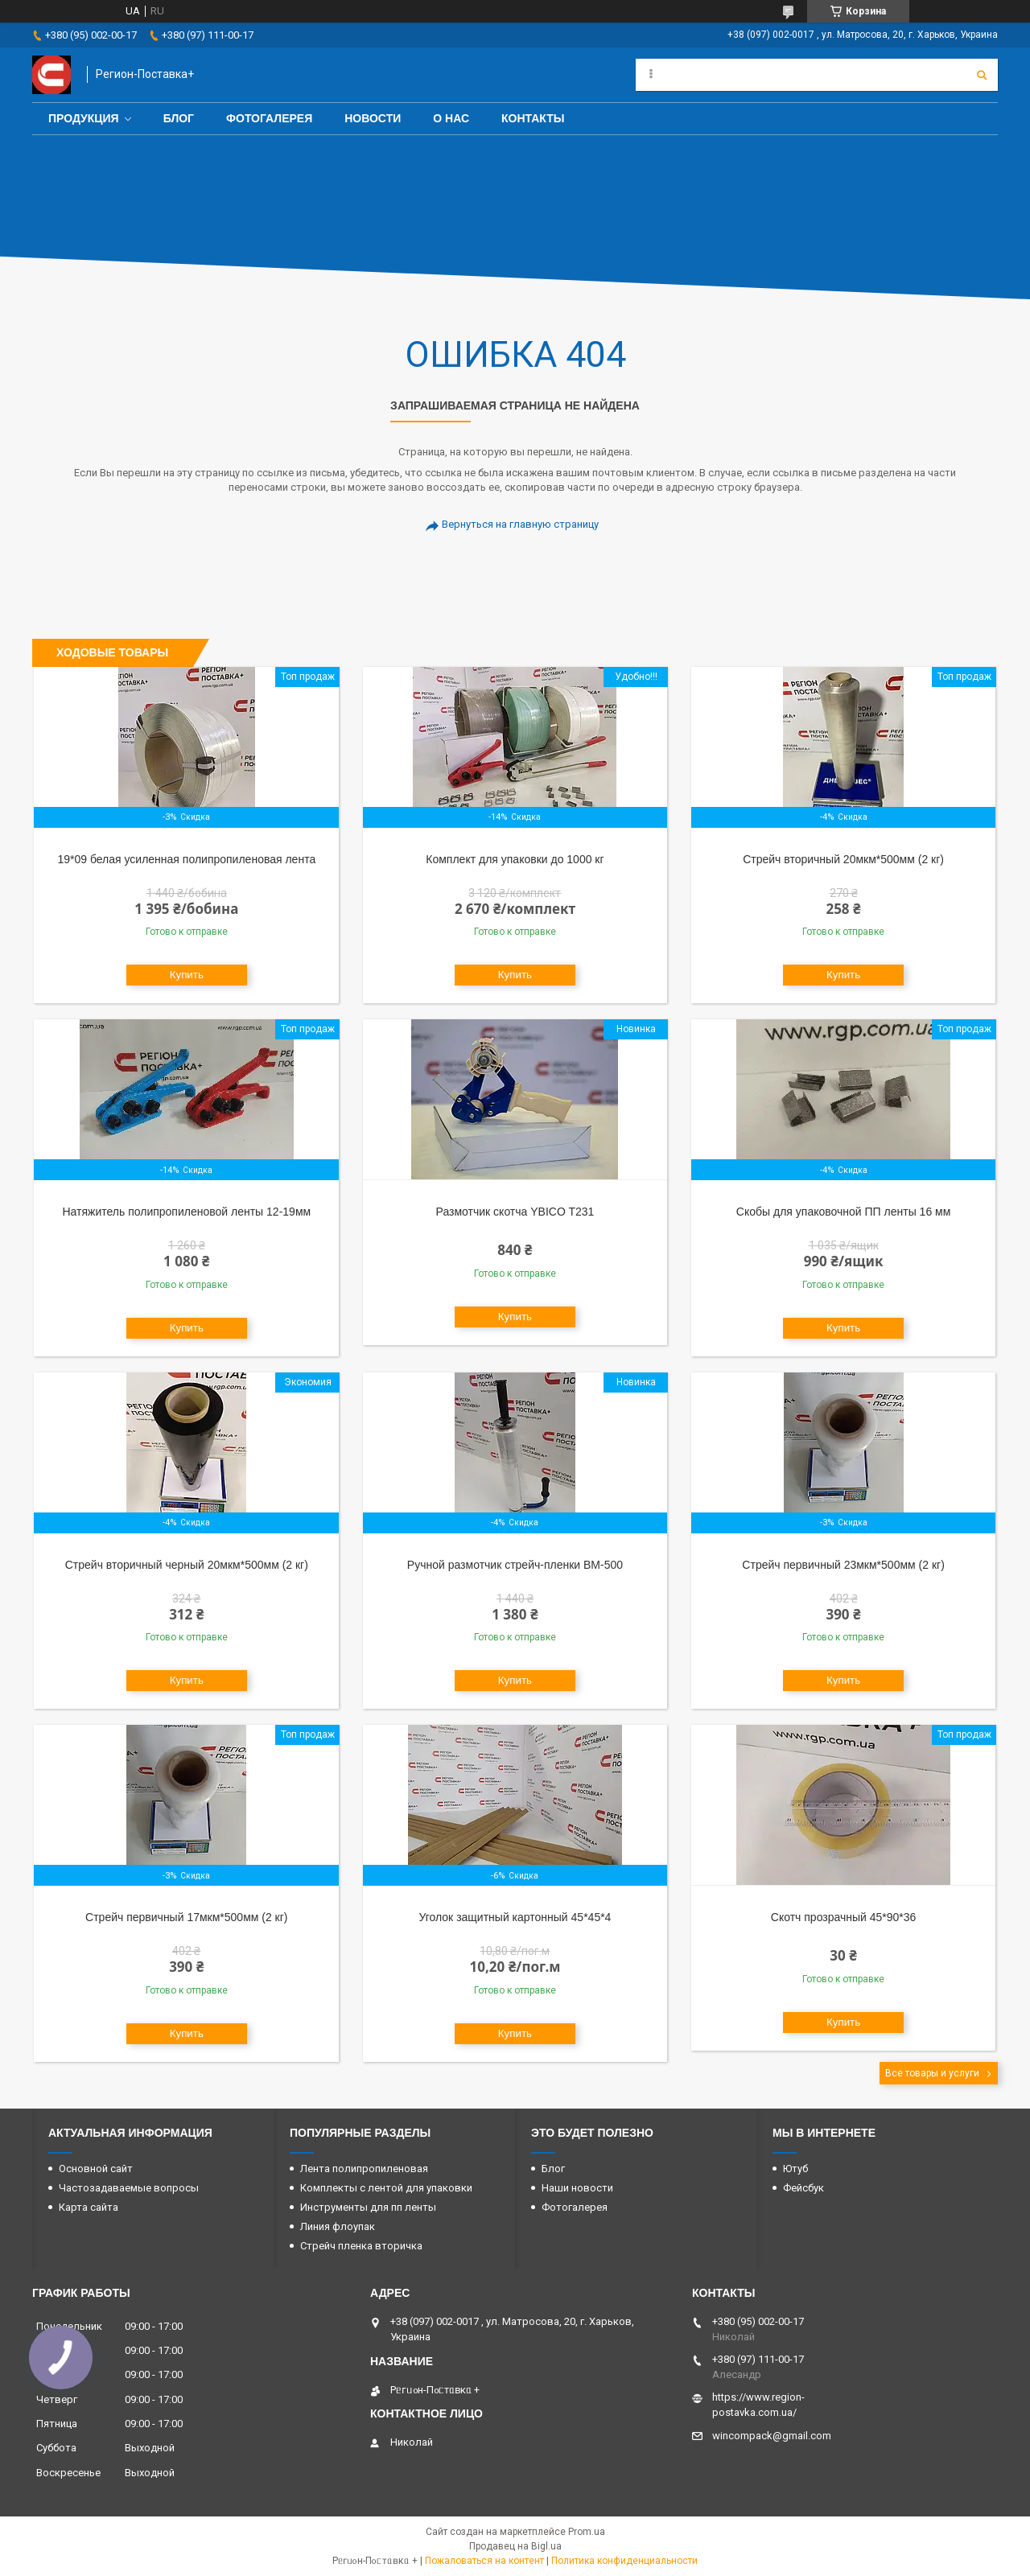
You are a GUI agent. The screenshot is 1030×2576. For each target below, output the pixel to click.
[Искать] (982, 75)
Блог (178, 118)
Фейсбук (803, 2188)
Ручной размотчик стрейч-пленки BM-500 (515, 1564)
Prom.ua (586, 2531)
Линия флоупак (337, 2226)
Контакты (532, 118)
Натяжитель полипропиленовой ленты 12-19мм (186, 1211)
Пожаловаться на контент (484, 2560)
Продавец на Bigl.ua (515, 2546)
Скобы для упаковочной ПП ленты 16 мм (843, 1211)
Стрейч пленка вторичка (361, 2246)
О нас (451, 118)
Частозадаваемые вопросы (129, 2188)
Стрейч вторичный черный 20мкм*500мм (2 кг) (186, 1564)
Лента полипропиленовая (364, 2168)
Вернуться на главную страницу (520, 524)
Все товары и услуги (932, 2073)
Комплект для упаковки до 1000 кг (515, 859)
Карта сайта (88, 2207)
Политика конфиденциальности (624, 2560)
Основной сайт (96, 2168)
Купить (187, 975)
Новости (372, 118)
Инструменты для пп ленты (368, 2207)
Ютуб (795, 2168)
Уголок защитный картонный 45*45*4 (514, 1917)
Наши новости (577, 2188)
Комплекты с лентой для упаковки (386, 2188)
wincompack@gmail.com (771, 2436)
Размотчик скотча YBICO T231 (515, 1211)
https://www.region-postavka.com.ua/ (758, 2405)
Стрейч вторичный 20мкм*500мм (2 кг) (843, 859)
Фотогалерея (269, 118)
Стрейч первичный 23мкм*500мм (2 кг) (843, 1564)
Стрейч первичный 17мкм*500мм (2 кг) (186, 1917)
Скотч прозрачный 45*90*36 (844, 1917)
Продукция (83, 118)
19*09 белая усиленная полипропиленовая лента (186, 859)
